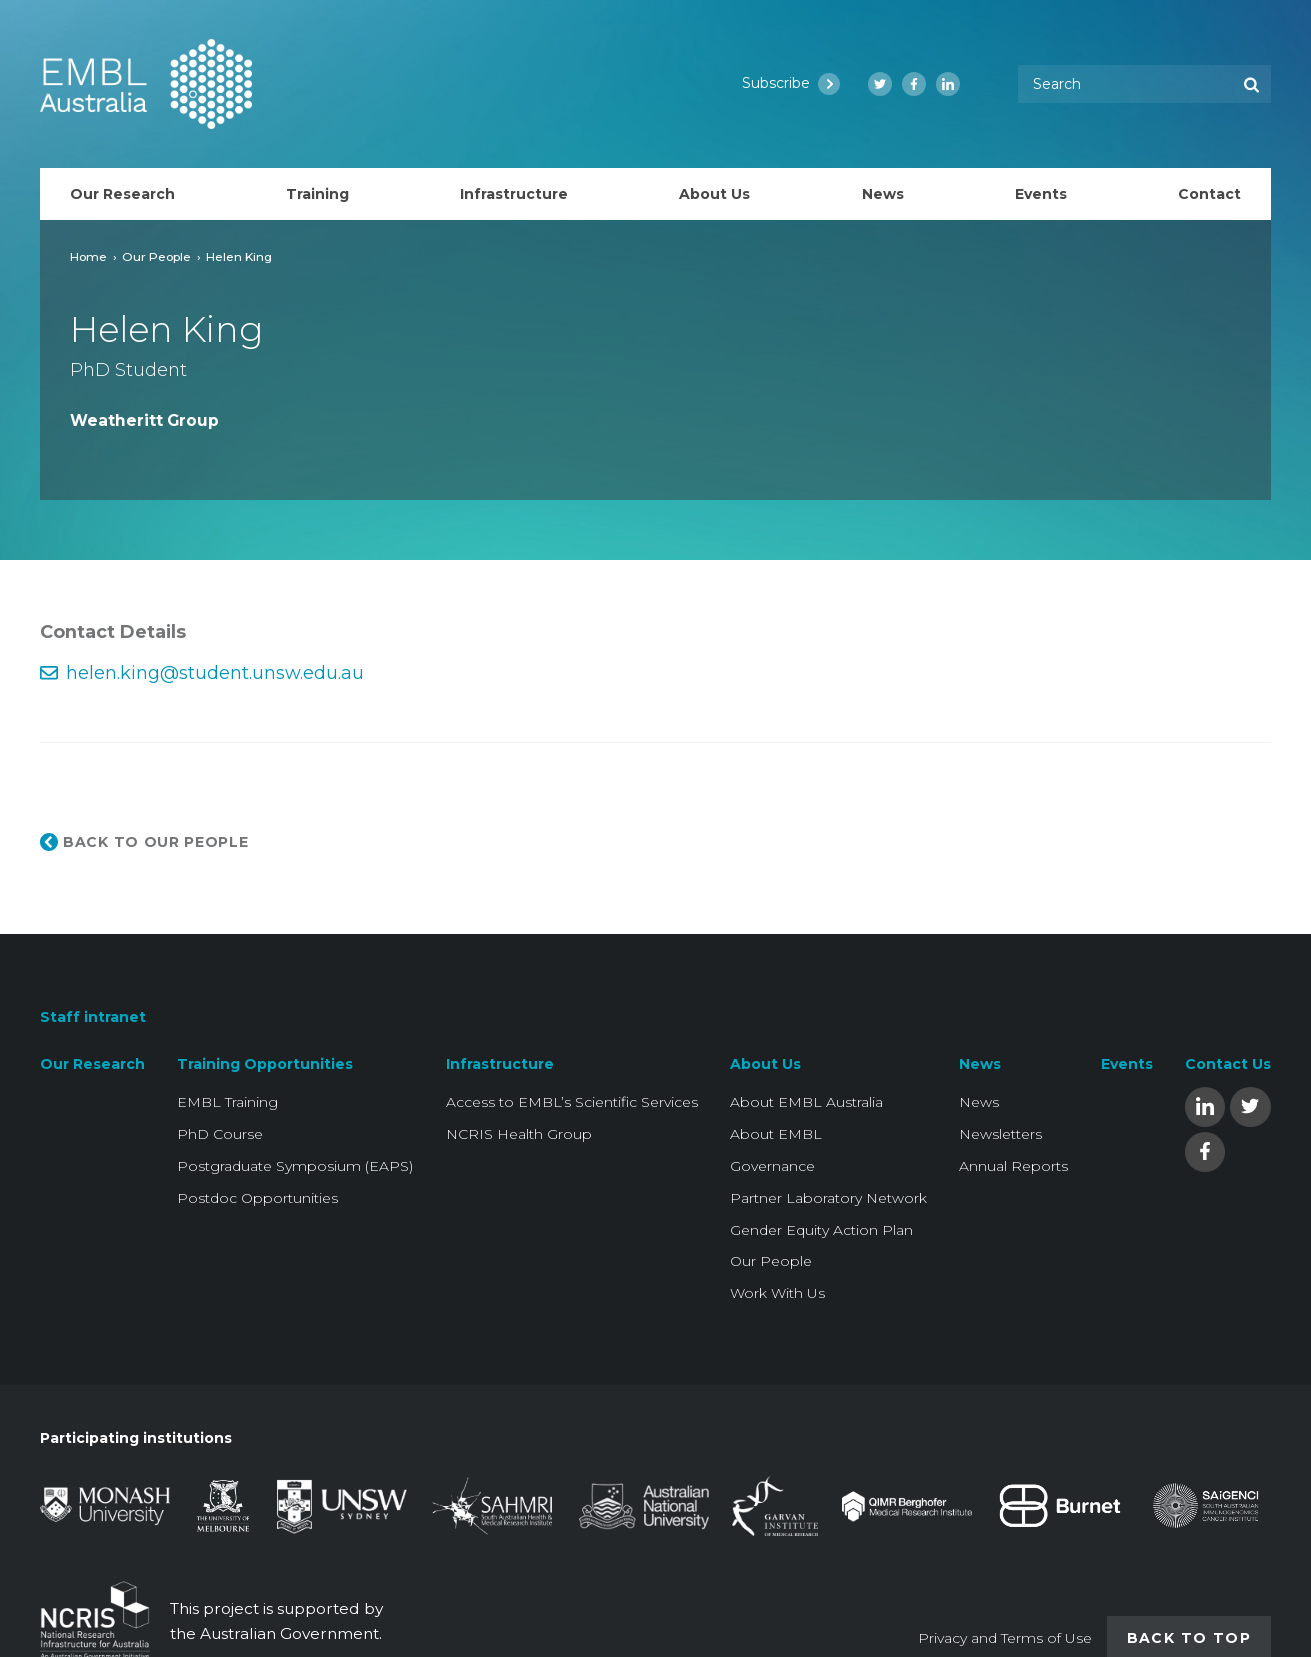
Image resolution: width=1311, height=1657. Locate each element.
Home (88, 256)
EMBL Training (227, 1102)
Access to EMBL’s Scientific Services (572, 1102)
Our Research (92, 1064)
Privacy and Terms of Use (1005, 1638)
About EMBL (776, 1134)
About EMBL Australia (806, 1102)
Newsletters (1000, 1134)
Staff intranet (93, 1017)
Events (1127, 1064)
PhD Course (220, 1134)
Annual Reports (1013, 1166)
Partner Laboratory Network (828, 1198)
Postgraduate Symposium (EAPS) (295, 1166)
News (980, 1064)
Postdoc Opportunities (257, 1198)
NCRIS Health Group (519, 1134)
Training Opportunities (265, 1064)
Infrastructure (500, 1064)
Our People (156, 256)
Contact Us (1228, 1064)
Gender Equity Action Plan (821, 1230)
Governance (772, 1166)
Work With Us (777, 1293)
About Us (765, 1064)
